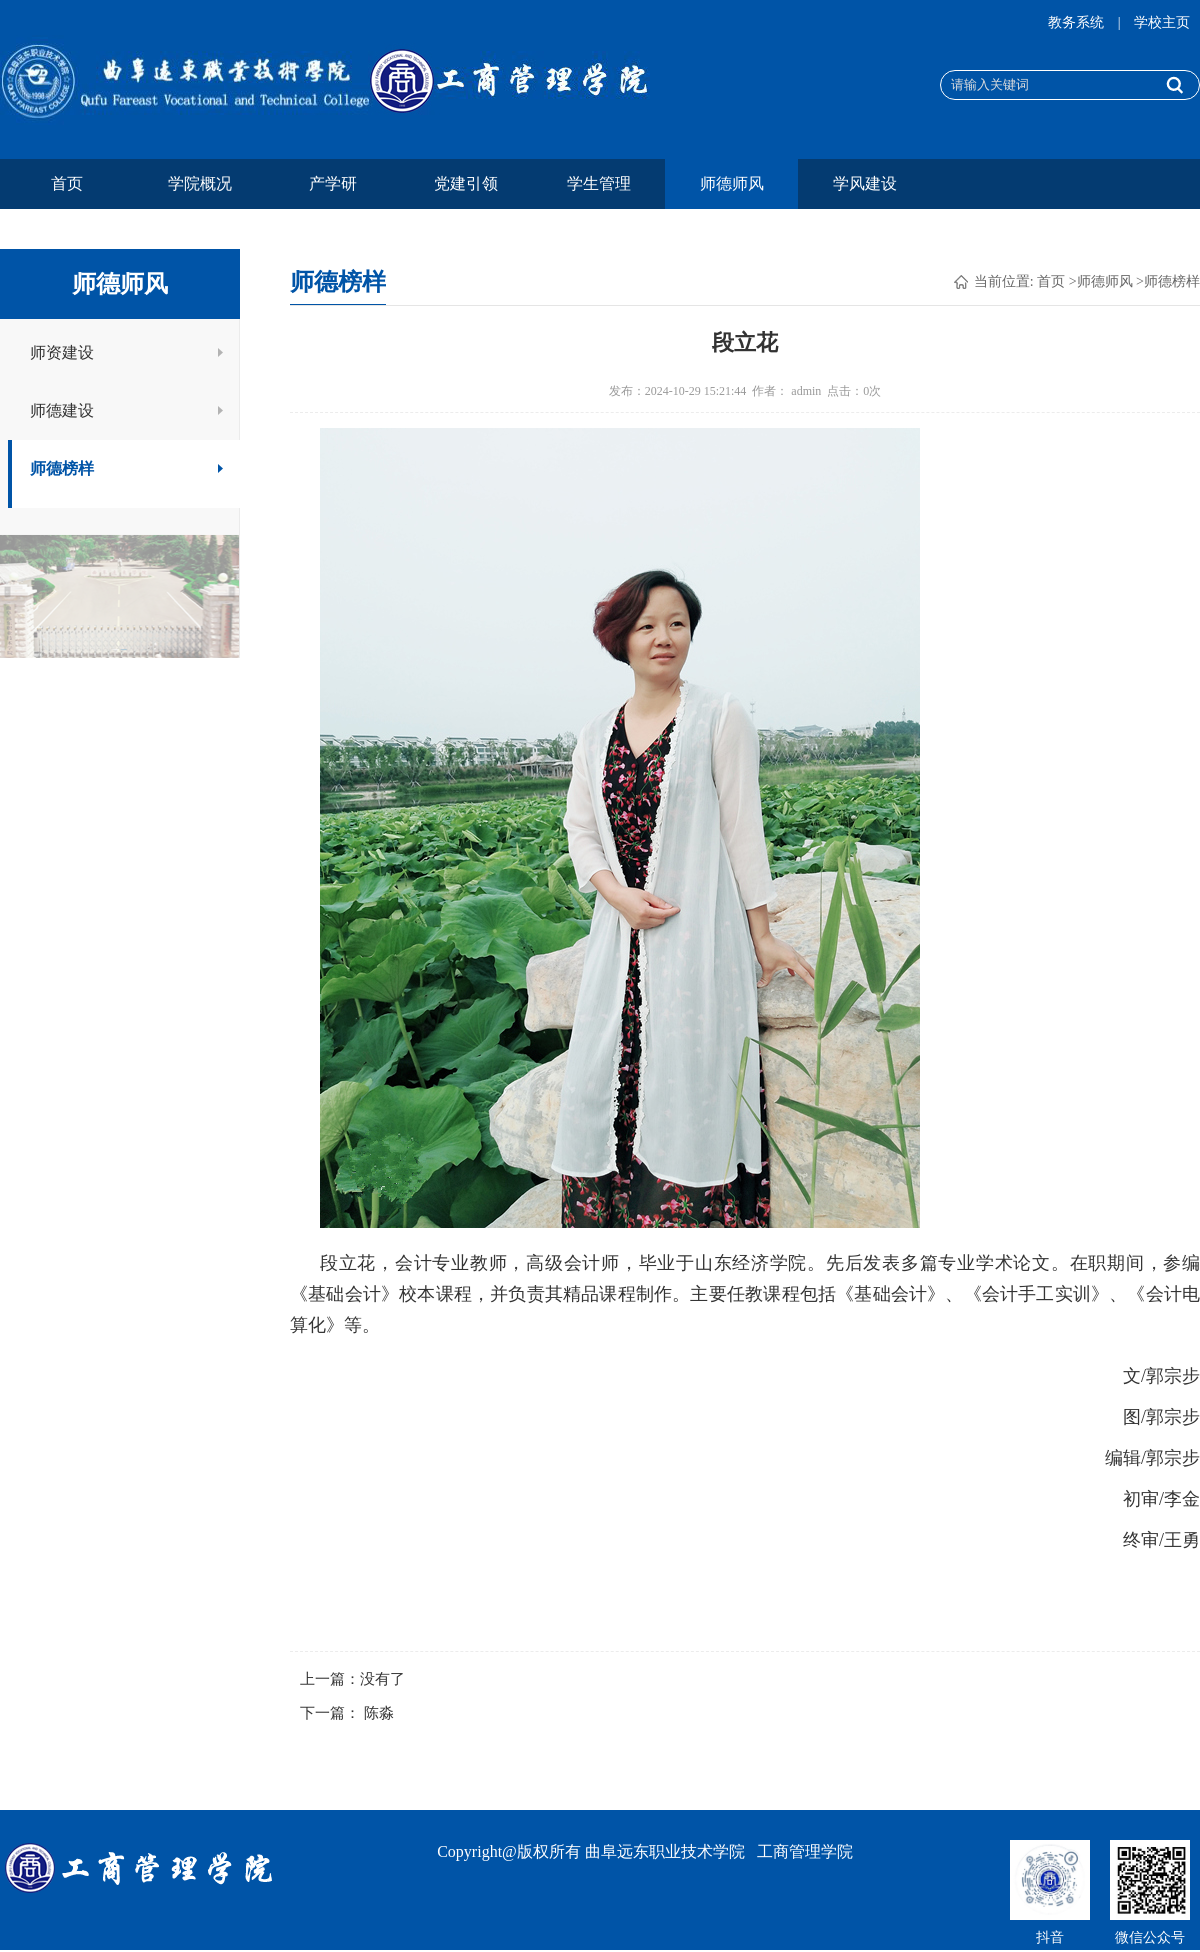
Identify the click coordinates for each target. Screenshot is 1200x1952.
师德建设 (127, 410)
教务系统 (1078, 22)
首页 (67, 183)
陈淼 (379, 1713)
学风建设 (865, 183)
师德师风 (732, 183)
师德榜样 (127, 468)
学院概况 (200, 183)
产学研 (333, 183)
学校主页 (1162, 22)
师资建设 (127, 352)
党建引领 (466, 183)
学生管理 (599, 183)
